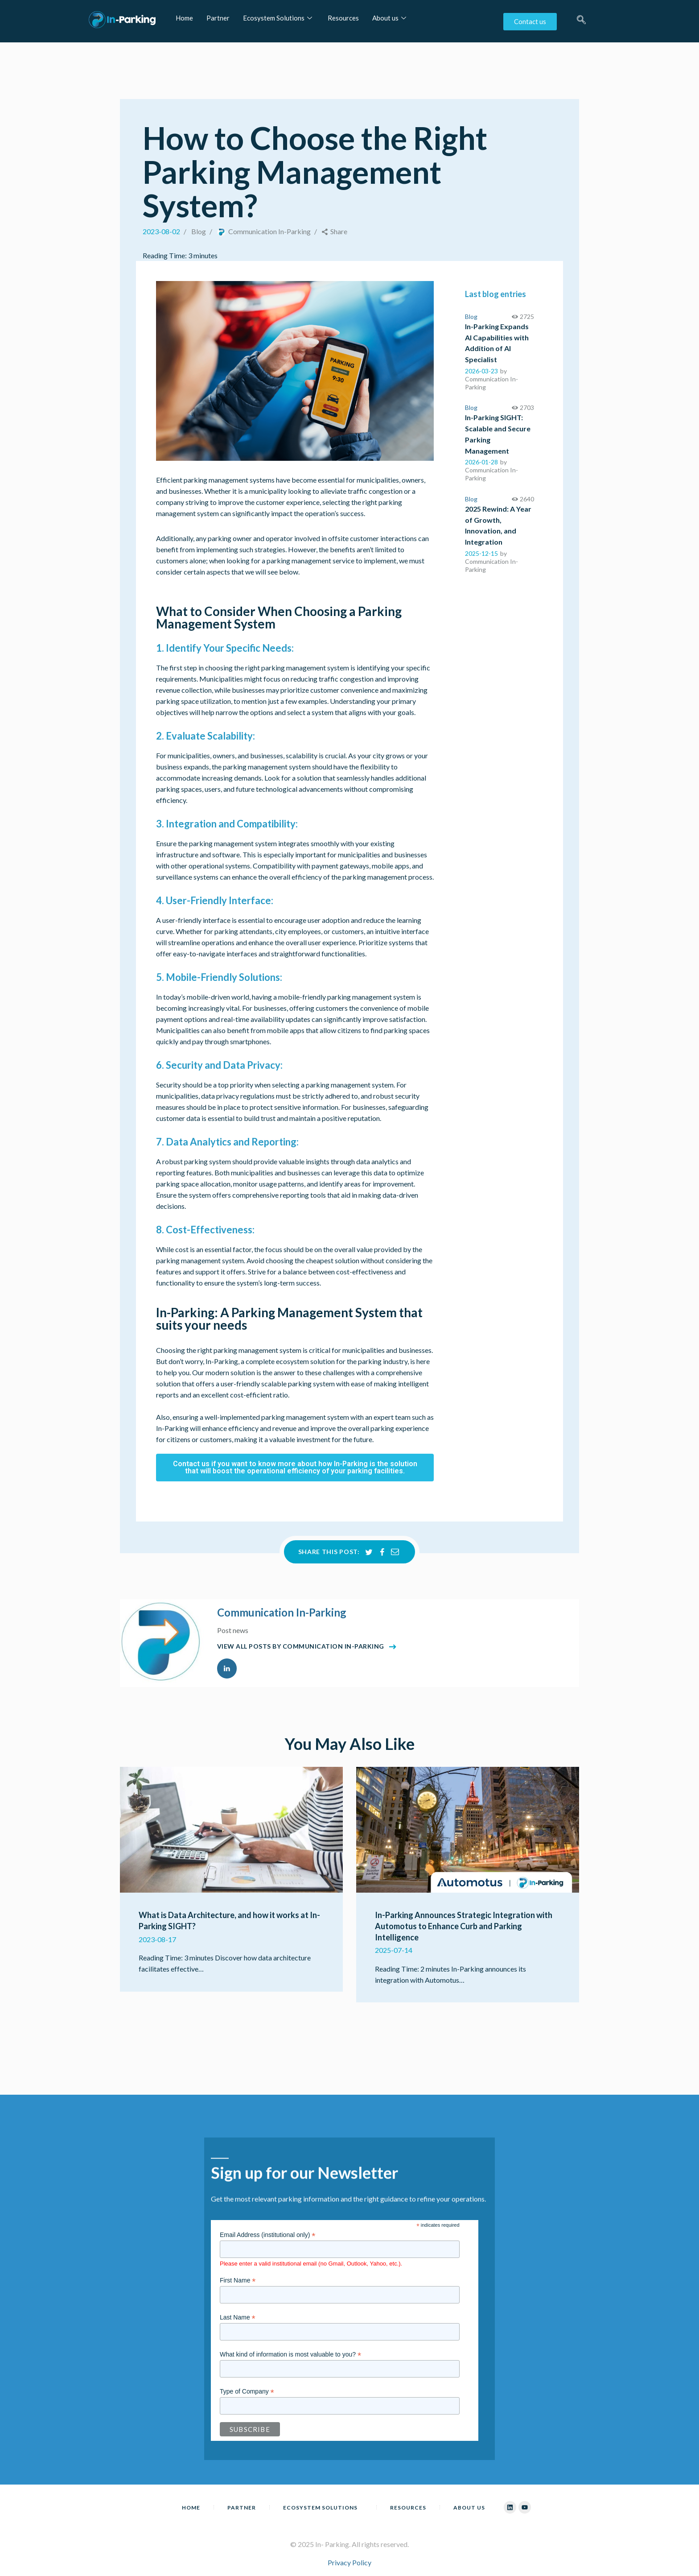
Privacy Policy (349, 2562)
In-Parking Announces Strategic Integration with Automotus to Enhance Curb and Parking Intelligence (463, 1926)
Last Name (237, 2317)
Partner (218, 18)
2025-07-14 (393, 1950)
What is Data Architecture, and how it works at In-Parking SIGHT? (229, 1920)
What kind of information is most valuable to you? (290, 2354)
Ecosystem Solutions (278, 18)
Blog (198, 231)
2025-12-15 (481, 553)
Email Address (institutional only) (267, 2235)
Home (184, 18)
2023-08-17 (157, 1939)
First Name (238, 2280)
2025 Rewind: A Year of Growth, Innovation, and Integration (498, 525)
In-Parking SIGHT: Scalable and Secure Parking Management (497, 434)
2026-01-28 (481, 462)
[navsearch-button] (581, 24)
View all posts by (300, 1646)
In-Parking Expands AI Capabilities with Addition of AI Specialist (497, 343)
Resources (343, 18)
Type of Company (247, 2391)
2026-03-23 (481, 371)
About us (390, 18)
